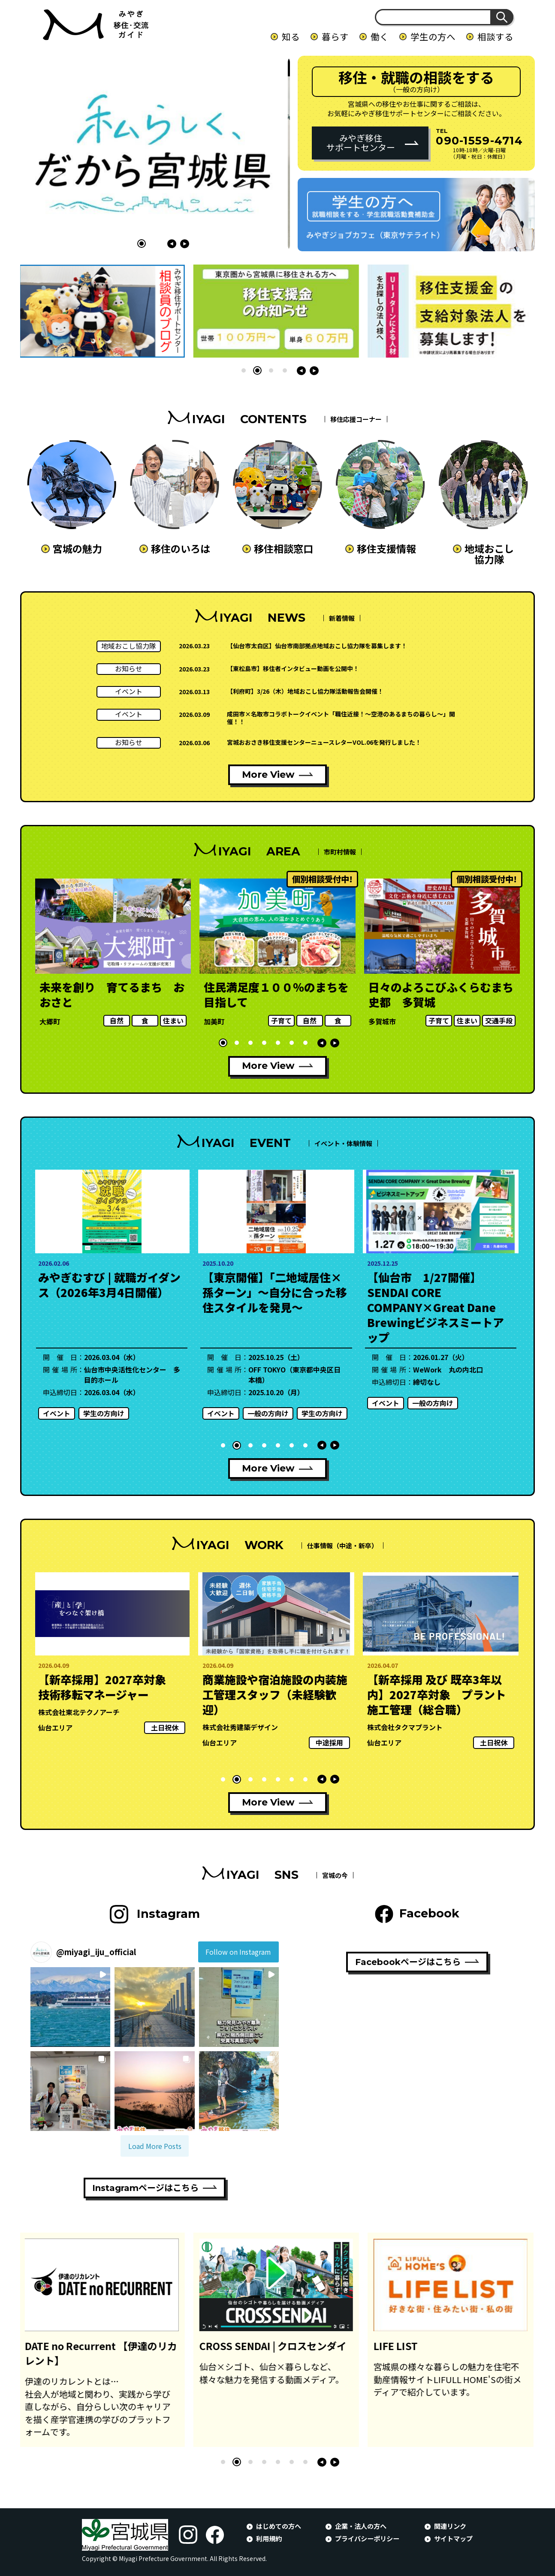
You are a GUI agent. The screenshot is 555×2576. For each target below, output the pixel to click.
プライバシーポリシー (367, 2538)
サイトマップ (453, 2538)
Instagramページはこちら (145, 2188)
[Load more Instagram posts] (155, 2146)
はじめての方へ (278, 2526)
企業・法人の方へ (360, 2526)
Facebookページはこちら (408, 1962)
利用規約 (269, 2538)
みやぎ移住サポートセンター (360, 142)
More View (268, 774)
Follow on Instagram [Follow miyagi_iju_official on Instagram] (238, 1952)
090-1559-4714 (479, 140)
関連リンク (450, 2526)
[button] (128, 243)
